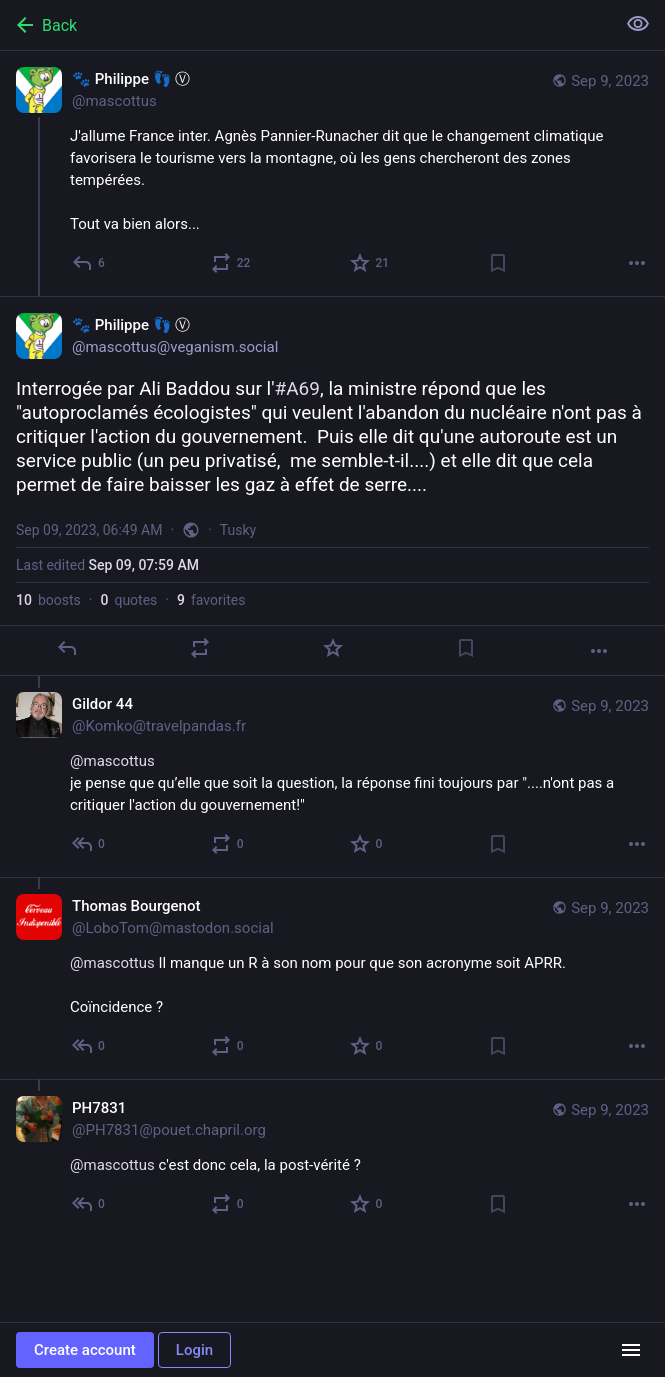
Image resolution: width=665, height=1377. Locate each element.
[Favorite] (371, 263)
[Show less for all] (638, 24)
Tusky (238, 530)
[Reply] (89, 263)
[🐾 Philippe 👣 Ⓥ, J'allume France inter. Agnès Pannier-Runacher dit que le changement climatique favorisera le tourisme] (332, 173)
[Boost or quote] (232, 263)
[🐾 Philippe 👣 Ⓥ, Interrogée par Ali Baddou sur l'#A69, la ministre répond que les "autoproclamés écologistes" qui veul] (332, 486)
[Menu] (631, 1350)
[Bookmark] (498, 263)
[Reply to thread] (89, 844)
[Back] (305, 25)
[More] (637, 263)
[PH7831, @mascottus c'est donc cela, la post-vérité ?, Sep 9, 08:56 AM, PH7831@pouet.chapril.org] (332, 1158)
